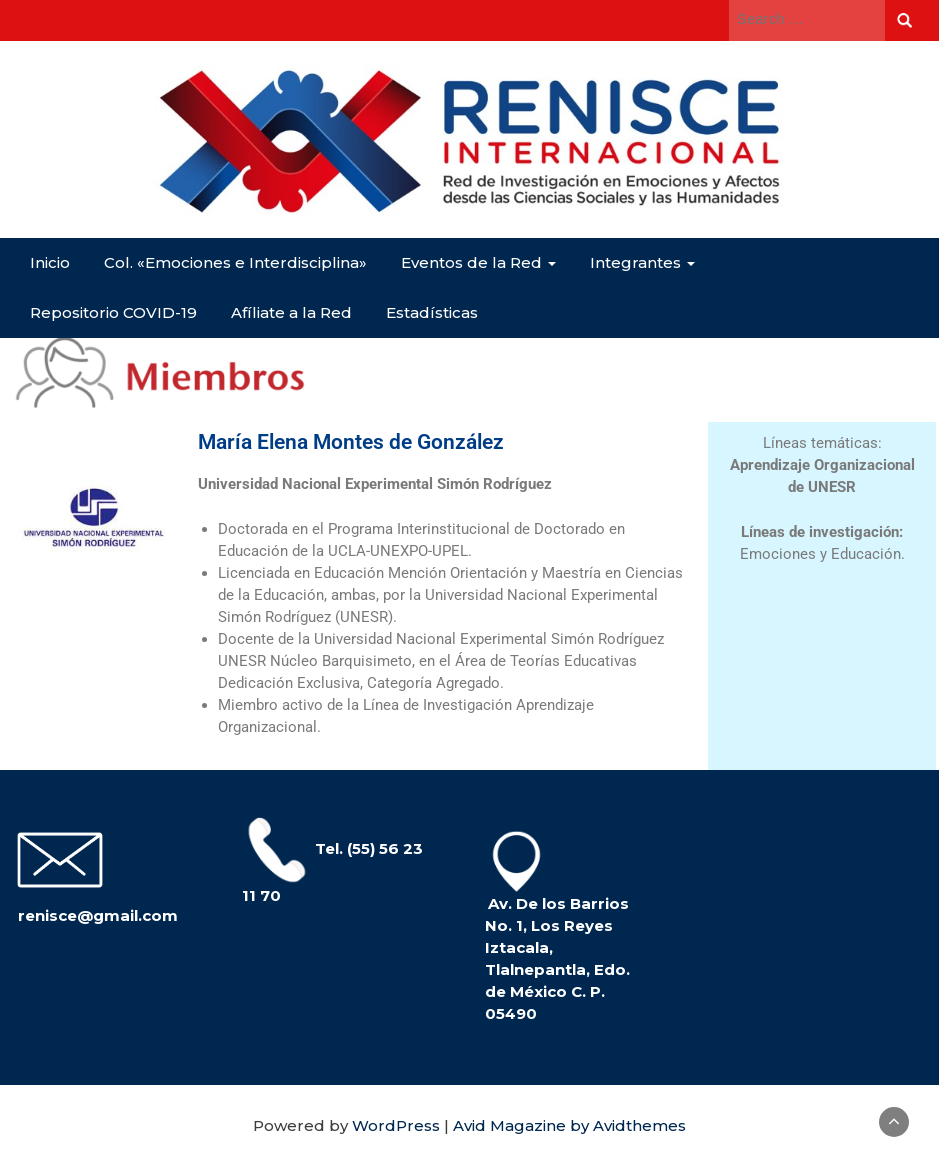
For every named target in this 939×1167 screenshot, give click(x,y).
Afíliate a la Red (291, 312)
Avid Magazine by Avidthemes (569, 1125)
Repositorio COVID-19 (113, 312)
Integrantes (642, 262)
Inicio (50, 262)
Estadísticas (432, 312)
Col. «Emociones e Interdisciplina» (235, 262)
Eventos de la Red (478, 262)
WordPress (396, 1125)
